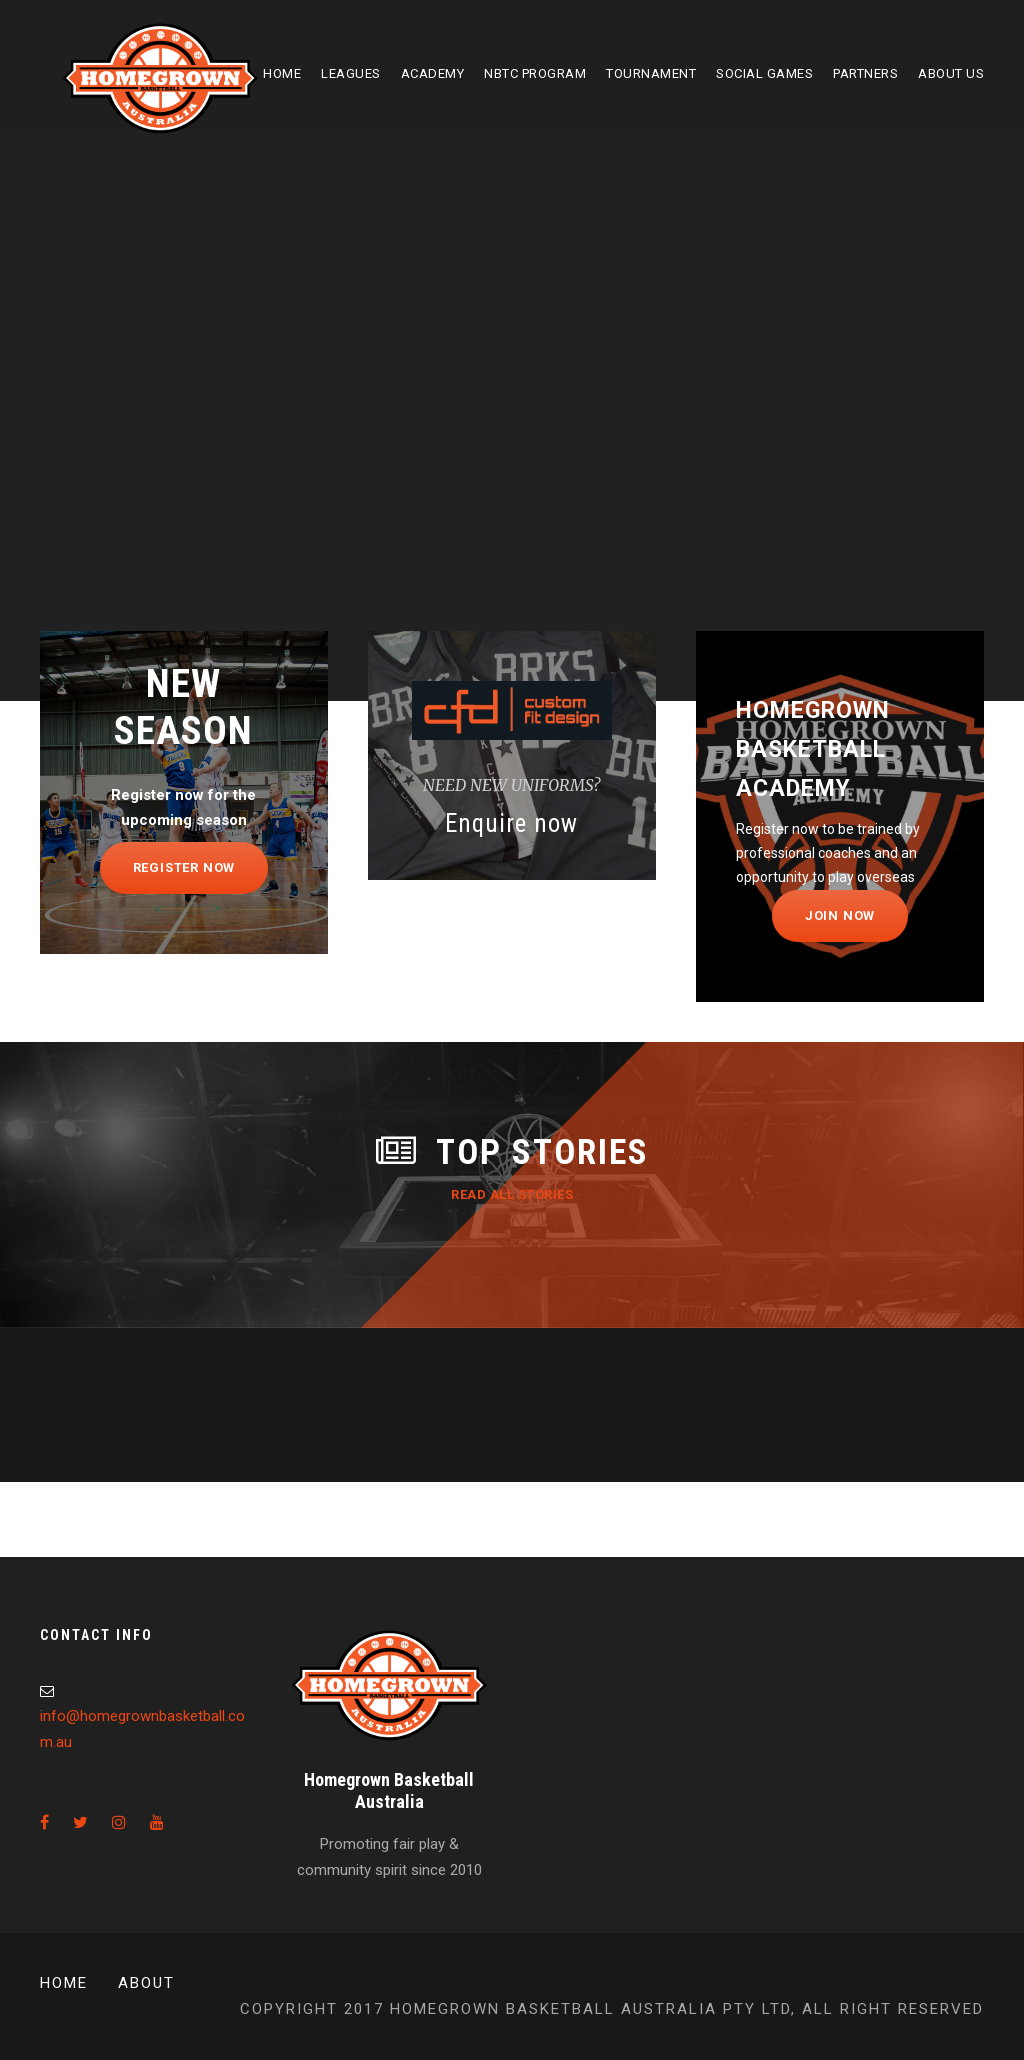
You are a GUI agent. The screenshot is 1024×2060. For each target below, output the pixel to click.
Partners (865, 73)
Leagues (351, 73)
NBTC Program (535, 73)
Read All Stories (512, 1194)
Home (282, 73)
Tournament (651, 73)
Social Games (764, 73)
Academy (433, 73)
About (146, 1983)
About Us (951, 73)
